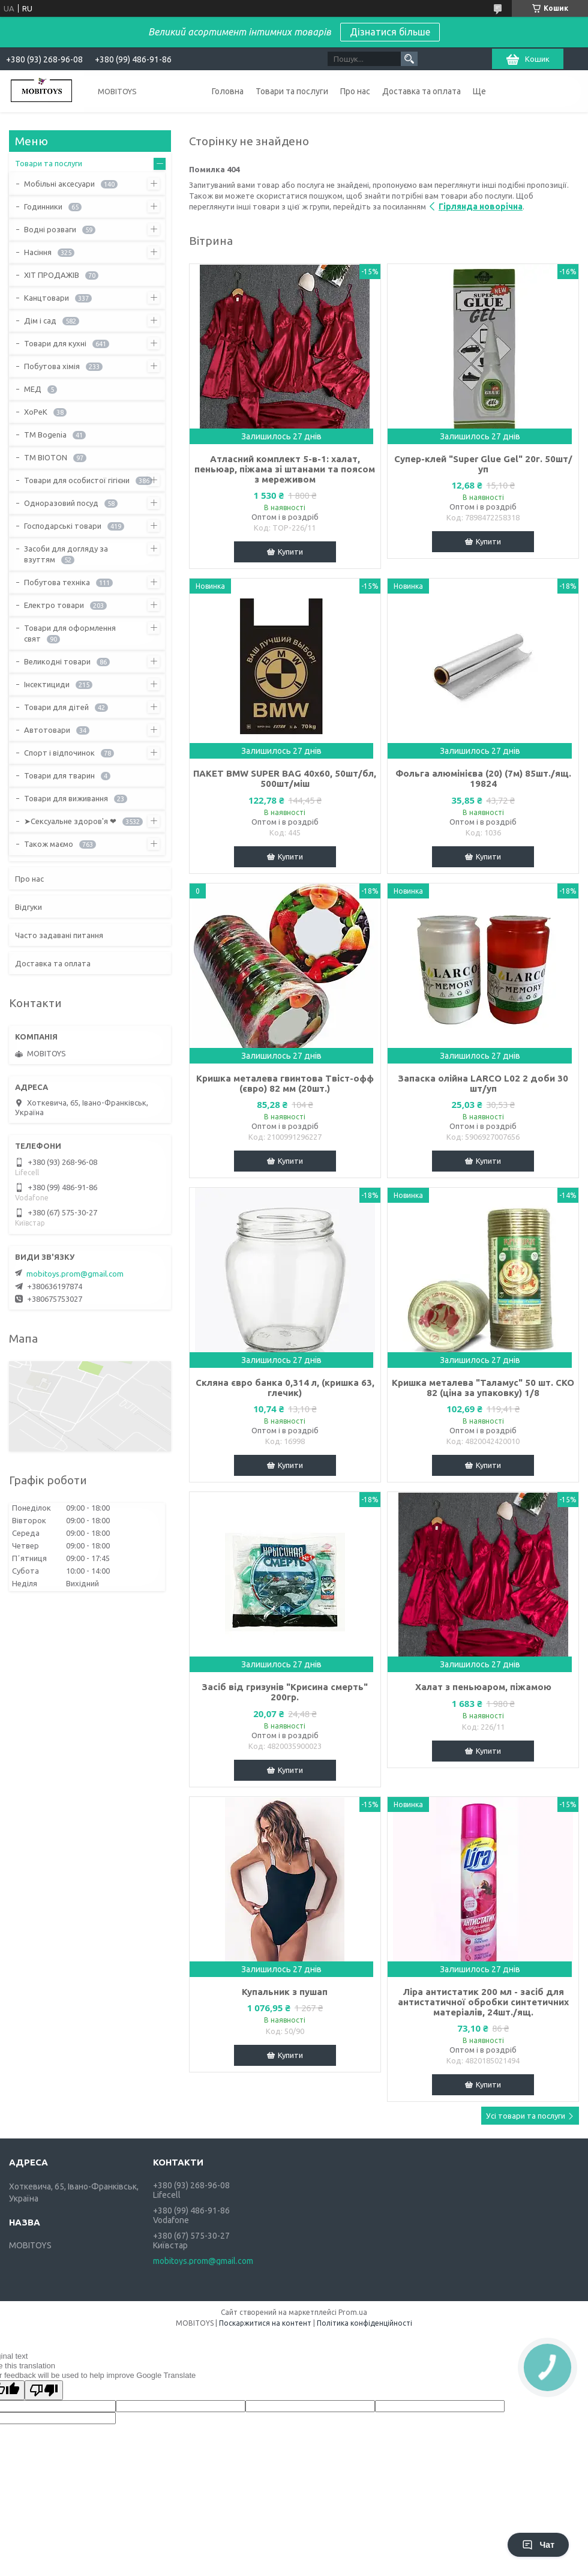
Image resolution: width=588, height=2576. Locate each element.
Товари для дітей (56, 707)
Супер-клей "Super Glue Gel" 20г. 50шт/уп (483, 464)
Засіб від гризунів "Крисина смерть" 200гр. (285, 1692)
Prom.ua (352, 2312)
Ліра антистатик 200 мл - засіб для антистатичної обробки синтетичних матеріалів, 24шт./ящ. (483, 2002)
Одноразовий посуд (61, 503)
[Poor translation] (44, 2390)
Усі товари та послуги (525, 2115)
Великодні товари (57, 661)
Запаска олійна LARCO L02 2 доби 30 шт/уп (483, 1083)
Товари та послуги (292, 91)
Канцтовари (46, 297)
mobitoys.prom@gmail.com (75, 1273)
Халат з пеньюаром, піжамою (483, 1687)
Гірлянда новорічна (481, 206)
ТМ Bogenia (45, 434)
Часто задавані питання (59, 935)
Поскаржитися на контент (265, 2323)
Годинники (43, 206)
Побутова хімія (52, 366)
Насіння (38, 252)
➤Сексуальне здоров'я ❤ (70, 821)
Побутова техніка (57, 582)
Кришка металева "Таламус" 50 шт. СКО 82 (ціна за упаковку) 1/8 (483, 1387)
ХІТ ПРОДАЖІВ (51, 275)
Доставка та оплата (421, 91)
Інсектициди (47, 684)
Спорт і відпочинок (59, 752)
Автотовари (47, 730)
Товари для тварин (59, 775)
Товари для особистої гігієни (77, 480)
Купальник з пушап (285, 1992)
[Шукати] (409, 59)
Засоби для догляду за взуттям (66, 554)
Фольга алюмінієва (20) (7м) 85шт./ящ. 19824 (483, 778)
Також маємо (48, 844)
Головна (228, 91)
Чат (538, 2544)
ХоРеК (35, 412)
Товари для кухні (55, 343)
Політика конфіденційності (364, 2323)
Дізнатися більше (390, 31)
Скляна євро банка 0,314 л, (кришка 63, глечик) (285, 1387)
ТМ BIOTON (45, 457)
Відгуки (28, 907)
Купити (290, 551)
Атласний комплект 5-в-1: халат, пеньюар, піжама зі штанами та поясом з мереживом (284, 469)
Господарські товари (62, 526)
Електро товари (54, 605)
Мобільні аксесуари (59, 183)
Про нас (355, 91)
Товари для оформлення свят (70, 633)
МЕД (32, 389)
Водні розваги (50, 229)
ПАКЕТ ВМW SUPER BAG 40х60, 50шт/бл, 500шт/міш (284, 778)
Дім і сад (40, 320)
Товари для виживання (66, 798)
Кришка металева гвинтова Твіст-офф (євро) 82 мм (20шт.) (285, 1083)
